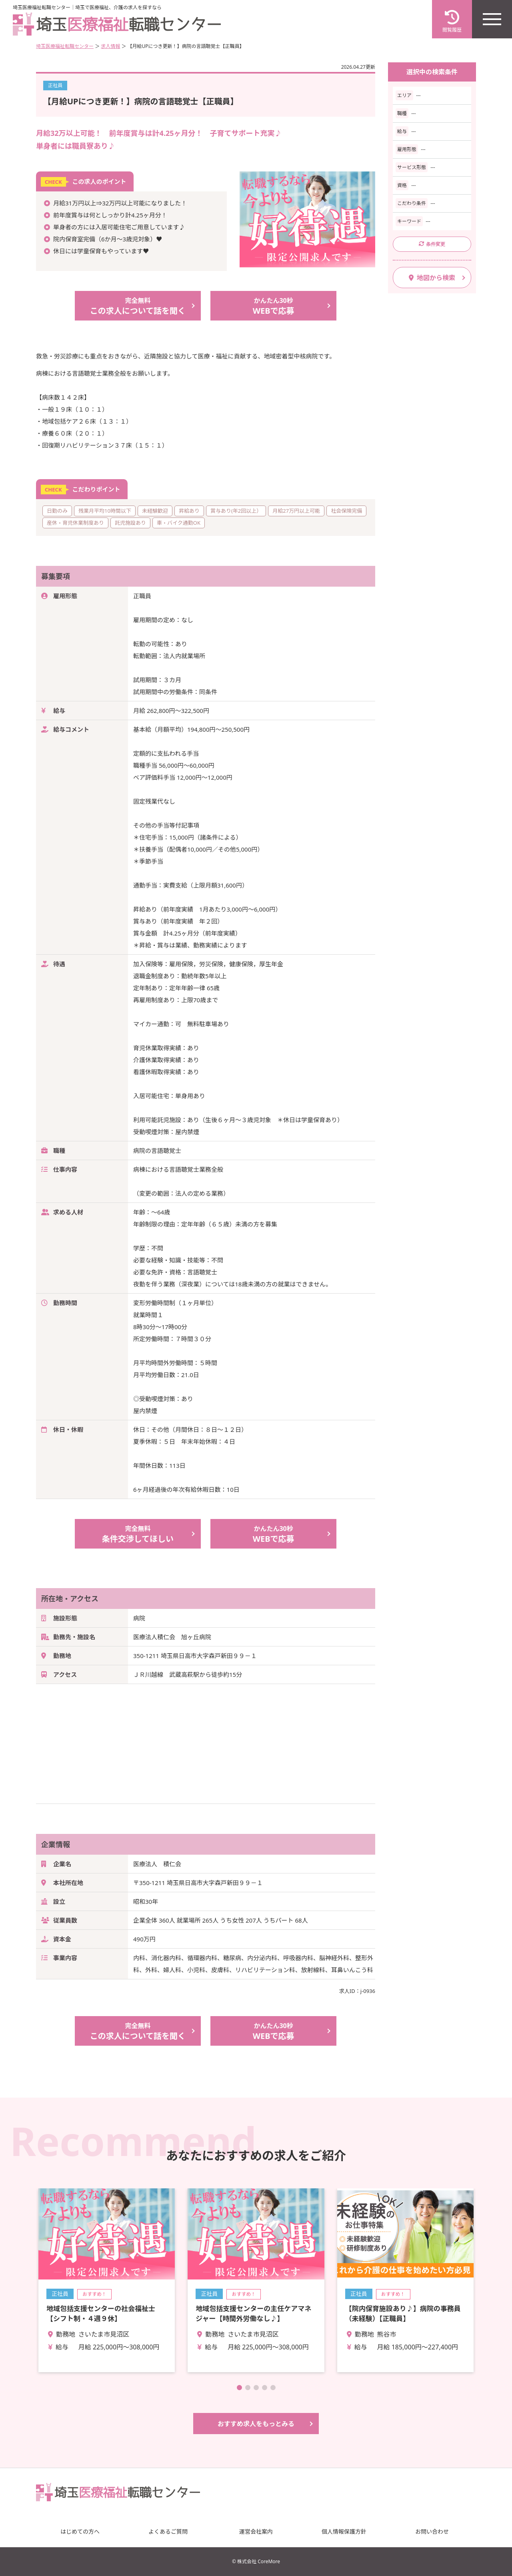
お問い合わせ (432, 2531)
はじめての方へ (80, 2531)
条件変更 (432, 244)
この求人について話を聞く (137, 305)
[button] (239, 2387)
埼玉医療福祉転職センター (65, 46)
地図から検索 (432, 277)
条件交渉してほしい (137, 1533)
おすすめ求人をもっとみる (256, 2423)
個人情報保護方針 (344, 2531)
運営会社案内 (256, 2531)
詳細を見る (106, 2280)
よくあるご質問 (168, 2531)
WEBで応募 (273, 305)
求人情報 (110, 46)
